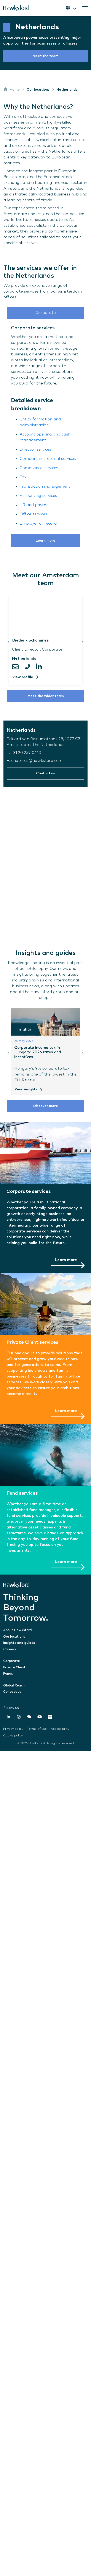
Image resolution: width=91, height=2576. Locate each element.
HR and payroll (34, 505)
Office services (33, 514)
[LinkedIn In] (8, 1718)
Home (11, 89)
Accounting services (38, 496)
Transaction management (45, 486)
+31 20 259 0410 (26, 753)
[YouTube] (39, 1718)
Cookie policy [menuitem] (13, 1735)
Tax (23, 477)
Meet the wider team (45, 696)
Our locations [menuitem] (14, 1636)
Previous (8, 642)
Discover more (45, 1106)
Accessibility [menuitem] (60, 1728)
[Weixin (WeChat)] (29, 1718)
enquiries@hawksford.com (36, 761)
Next (82, 642)
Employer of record (38, 523)
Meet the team (45, 56)
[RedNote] (50, 1718)
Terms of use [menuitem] (37, 1728)
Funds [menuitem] (8, 1673)
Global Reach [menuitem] (14, 1685)
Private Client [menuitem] (14, 1667)
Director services (35, 449)
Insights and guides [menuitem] (19, 1642)
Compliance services (39, 468)
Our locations (38, 89)
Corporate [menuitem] (11, 1661)
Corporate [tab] (45, 313)
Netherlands (66, 89)
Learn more (45, 540)
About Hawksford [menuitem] (17, 1630)
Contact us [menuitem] (12, 1691)
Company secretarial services (48, 459)
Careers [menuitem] (9, 1649)
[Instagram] (19, 1718)
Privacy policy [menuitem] (13, 1728)
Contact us (45, 773)
